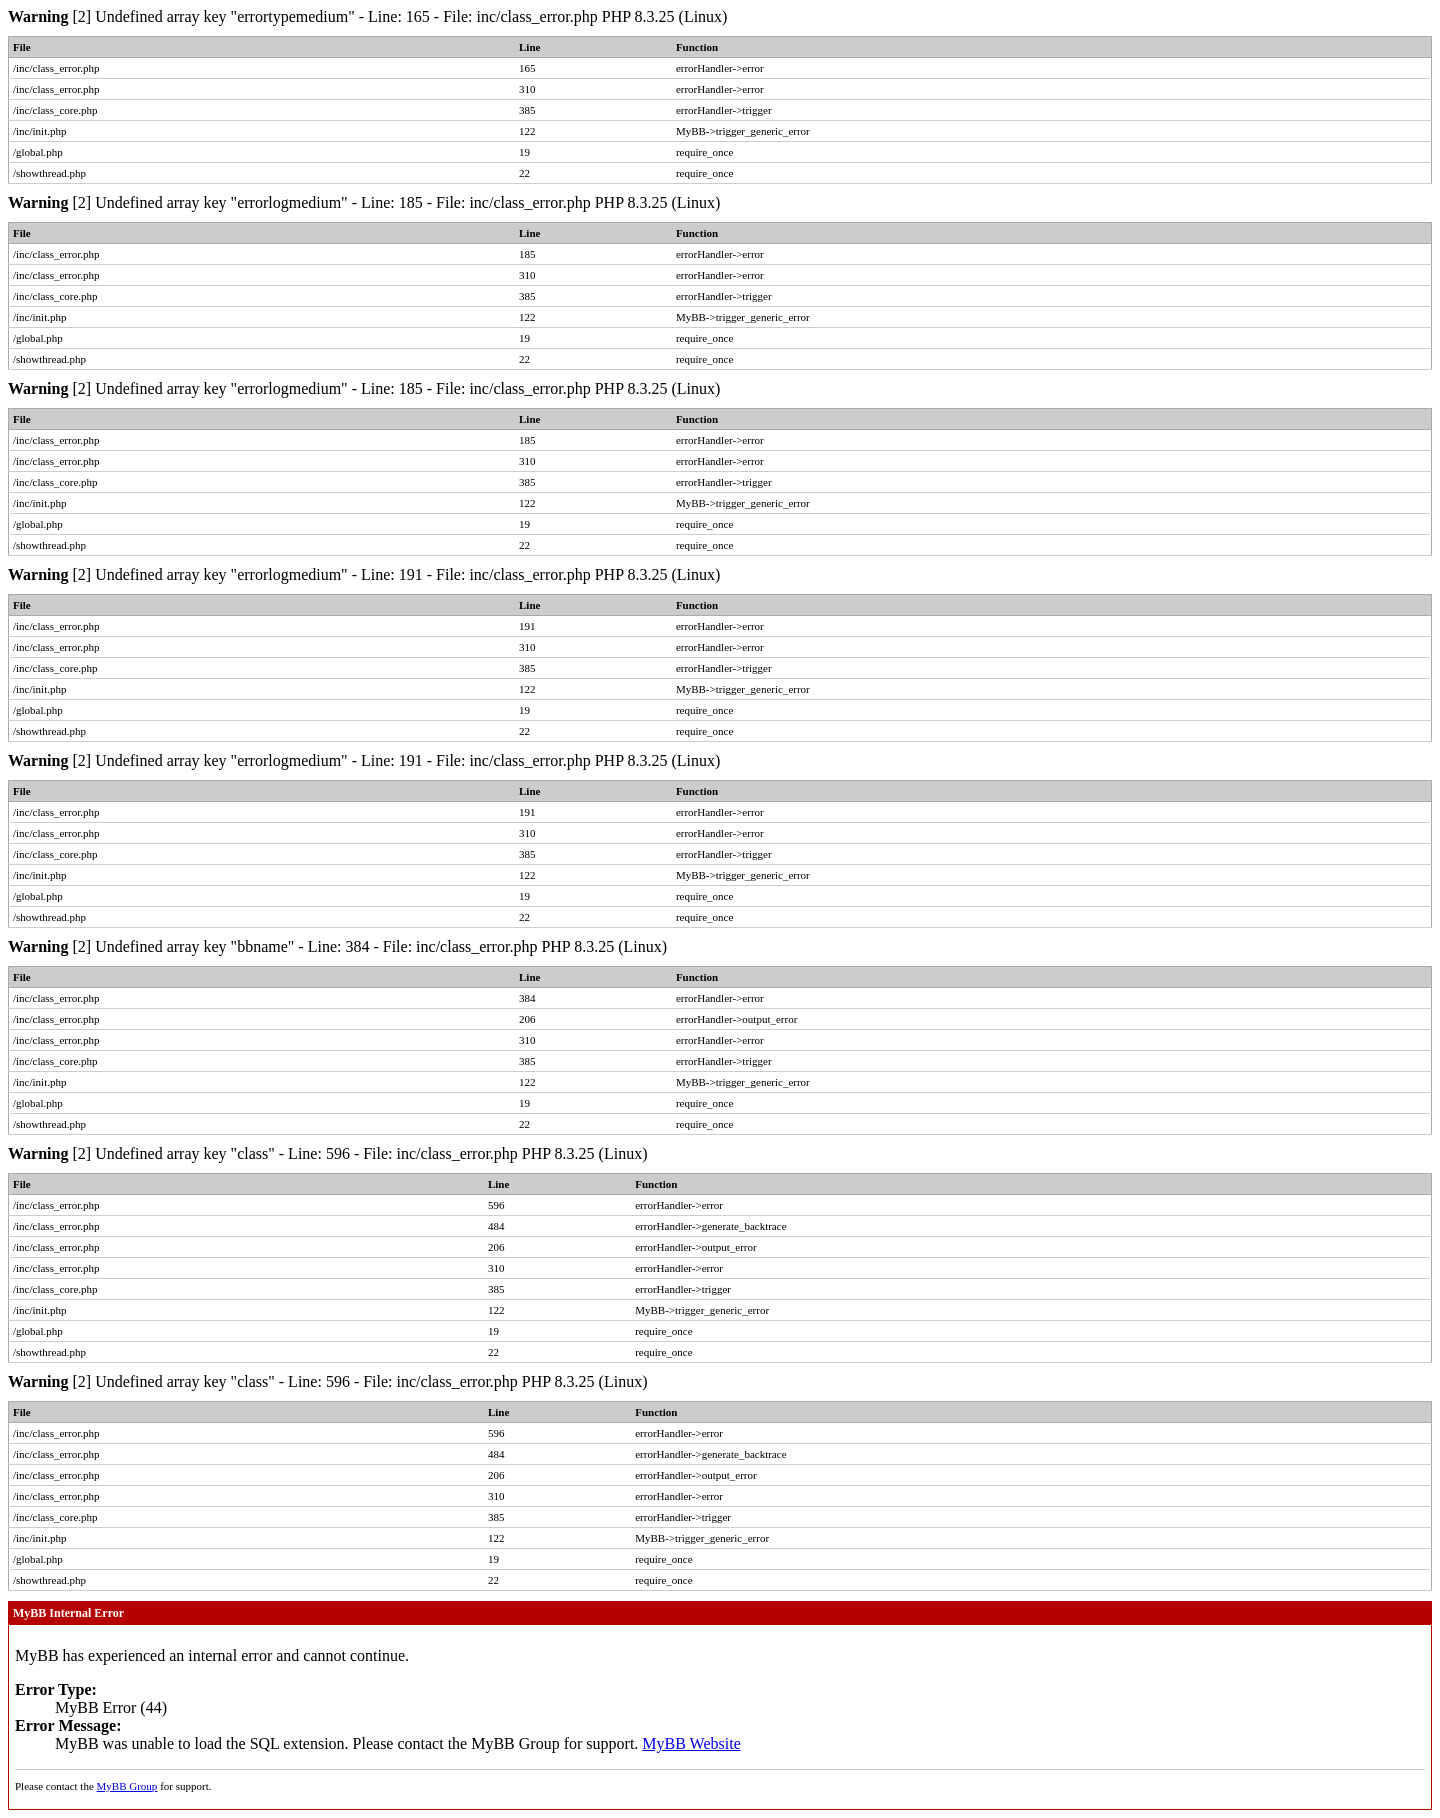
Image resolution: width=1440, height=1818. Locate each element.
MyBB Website (691, 1743)
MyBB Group (127, 1786)
